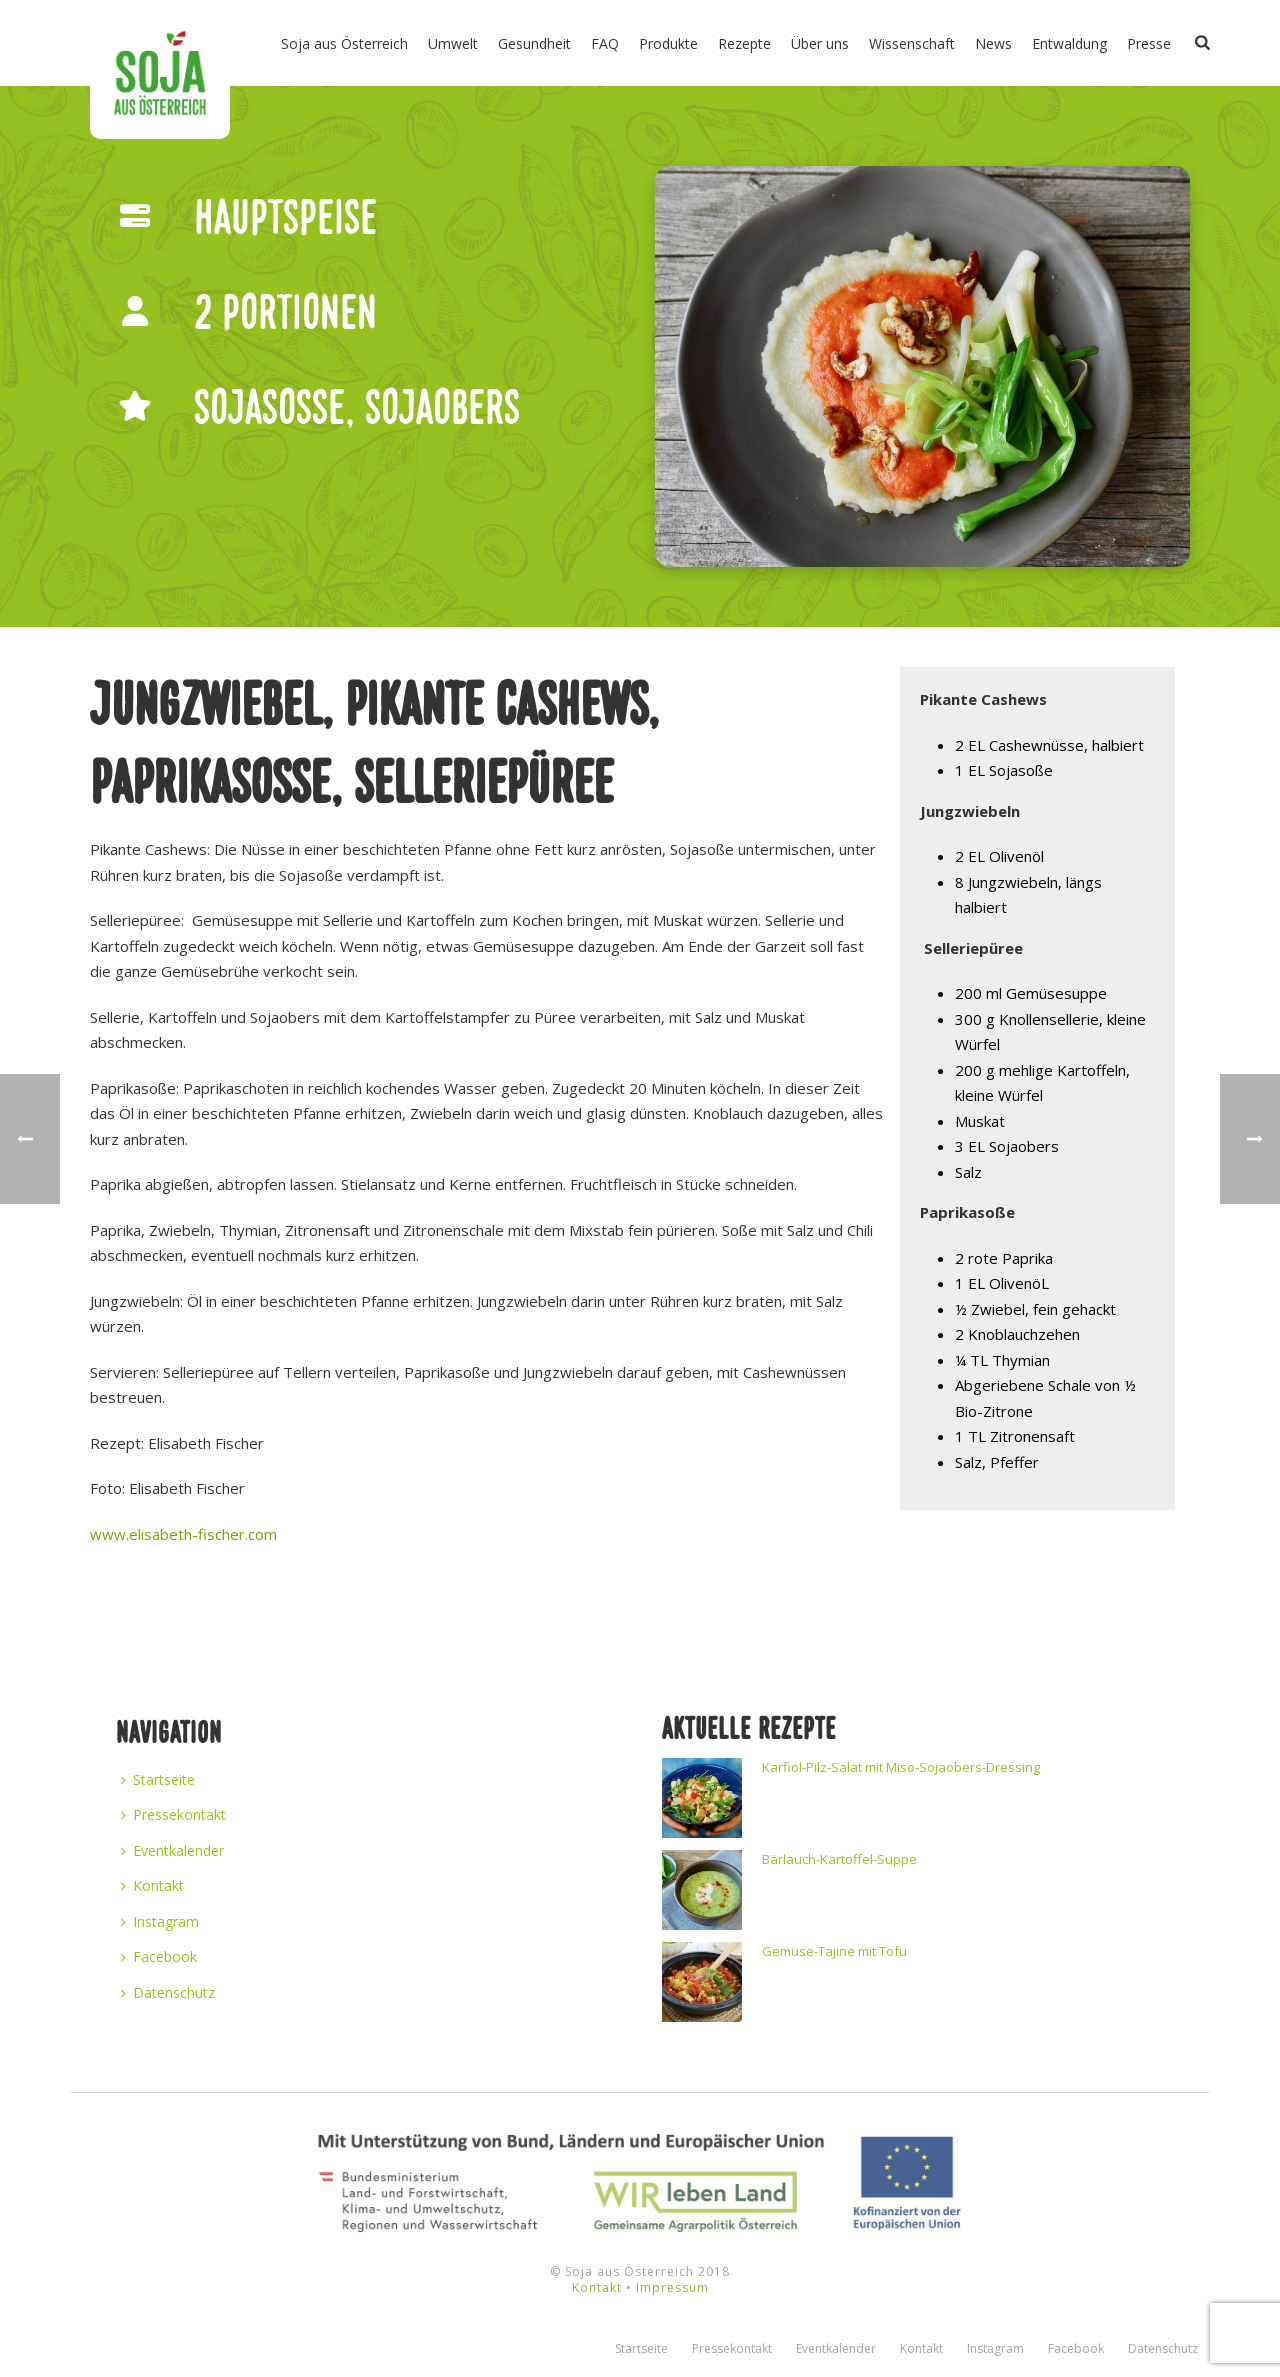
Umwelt (453, 43)
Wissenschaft (912, 43)
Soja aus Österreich (344, 43)
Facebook (159, 1956)
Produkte (668, 43)
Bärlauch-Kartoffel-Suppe (839, 1859)
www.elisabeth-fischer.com (183, 1534)
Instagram (160, 1921)
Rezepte (744, 43)
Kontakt (152, 1885)
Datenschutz (168, 1992)
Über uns (820, 43)
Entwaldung (1069, 43)
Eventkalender (172, 1850)
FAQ (605, 43)
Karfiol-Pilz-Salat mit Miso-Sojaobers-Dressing (901, 1767)
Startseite (158, 1779)
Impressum (672, 2287)
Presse (1149, 43)
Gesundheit (534, 43)
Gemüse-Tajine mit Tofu (834, 1951)
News (993, 43)
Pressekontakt (173, 1814)
